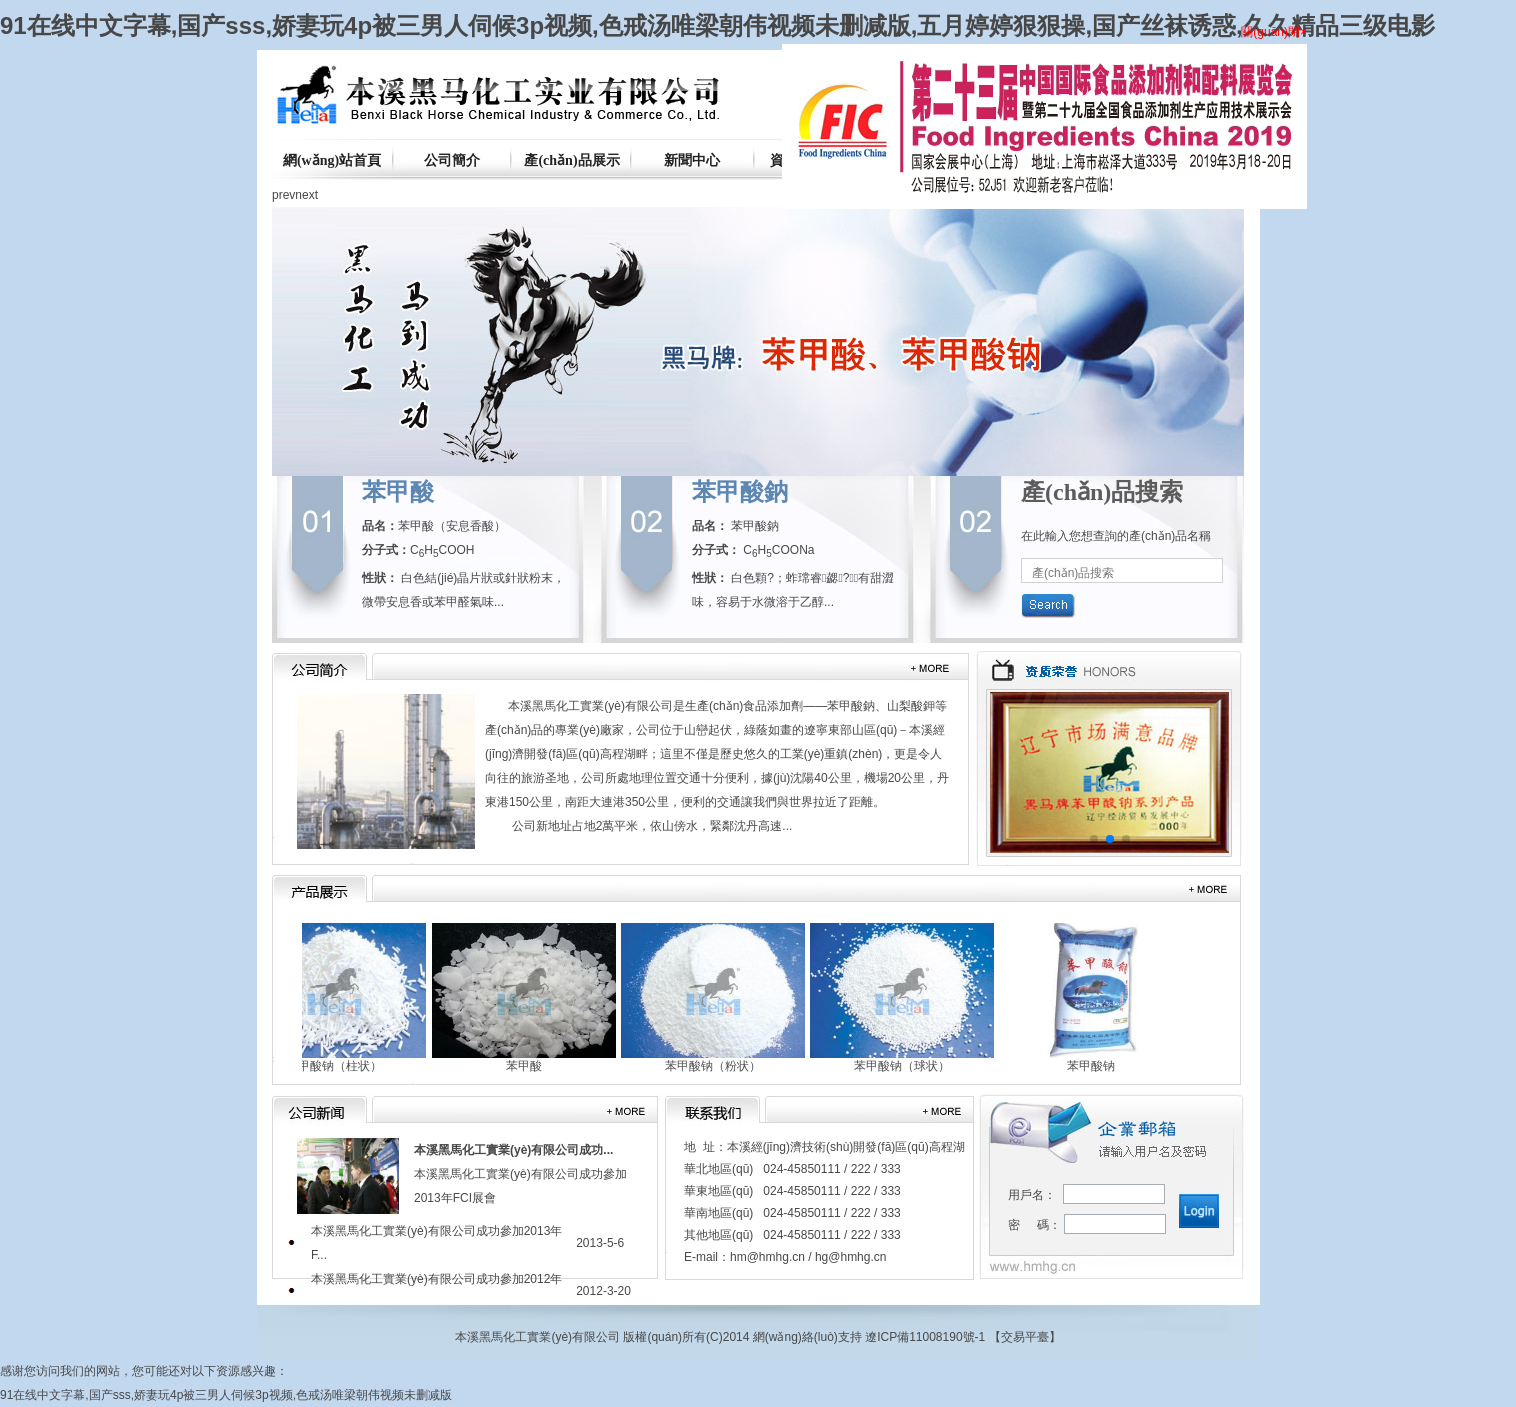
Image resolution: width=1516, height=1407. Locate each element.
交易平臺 (1025, 1337)
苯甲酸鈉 (740, 492)
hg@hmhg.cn (851, 1257)
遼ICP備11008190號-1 (925, 1337)
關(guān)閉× (1277, 35)
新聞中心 (692, 160)
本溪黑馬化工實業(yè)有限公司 (590, 706)
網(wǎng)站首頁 (332, 160)
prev (283, 195)
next (306, 195)
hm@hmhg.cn (767, 1257)
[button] (1094, 839)
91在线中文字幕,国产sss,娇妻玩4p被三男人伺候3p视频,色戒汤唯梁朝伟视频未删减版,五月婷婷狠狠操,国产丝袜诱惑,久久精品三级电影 (717, 25)
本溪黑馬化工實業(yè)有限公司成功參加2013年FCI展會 (520, 1174)
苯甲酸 (398, 492)
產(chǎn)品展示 (571, 160)
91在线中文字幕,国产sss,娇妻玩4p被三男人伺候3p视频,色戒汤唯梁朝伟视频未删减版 (226, 1395)
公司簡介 (452, 160)
